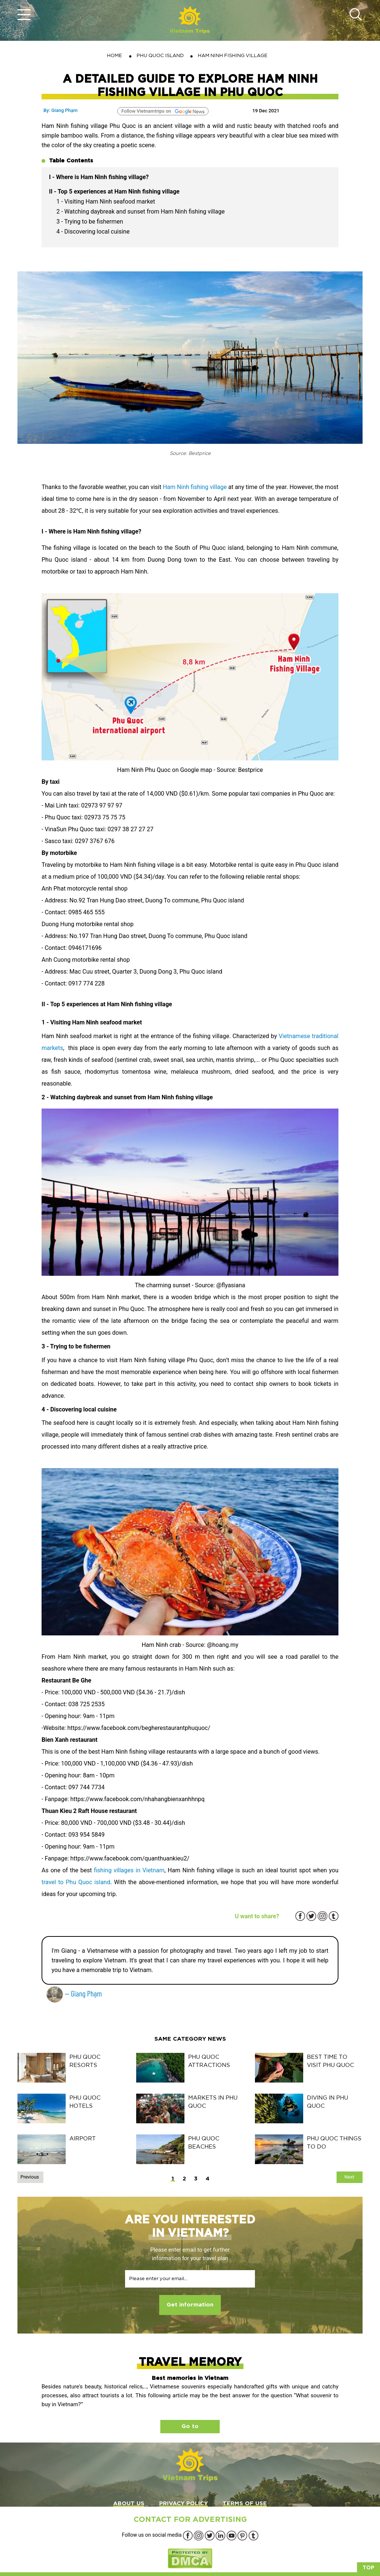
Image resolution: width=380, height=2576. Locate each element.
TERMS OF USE (245, 2503)
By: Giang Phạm (60, 110)
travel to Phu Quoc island (76, 1882)
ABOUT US (128, 2503)
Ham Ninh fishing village (195, 487)
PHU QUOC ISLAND (160, 55)
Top (368, 2567)
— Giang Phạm (74, 1993)
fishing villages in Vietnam (129, 1870)
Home (114, 55)
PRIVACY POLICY (183, 2503)
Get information (190, 2305)
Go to (190, 2426)
